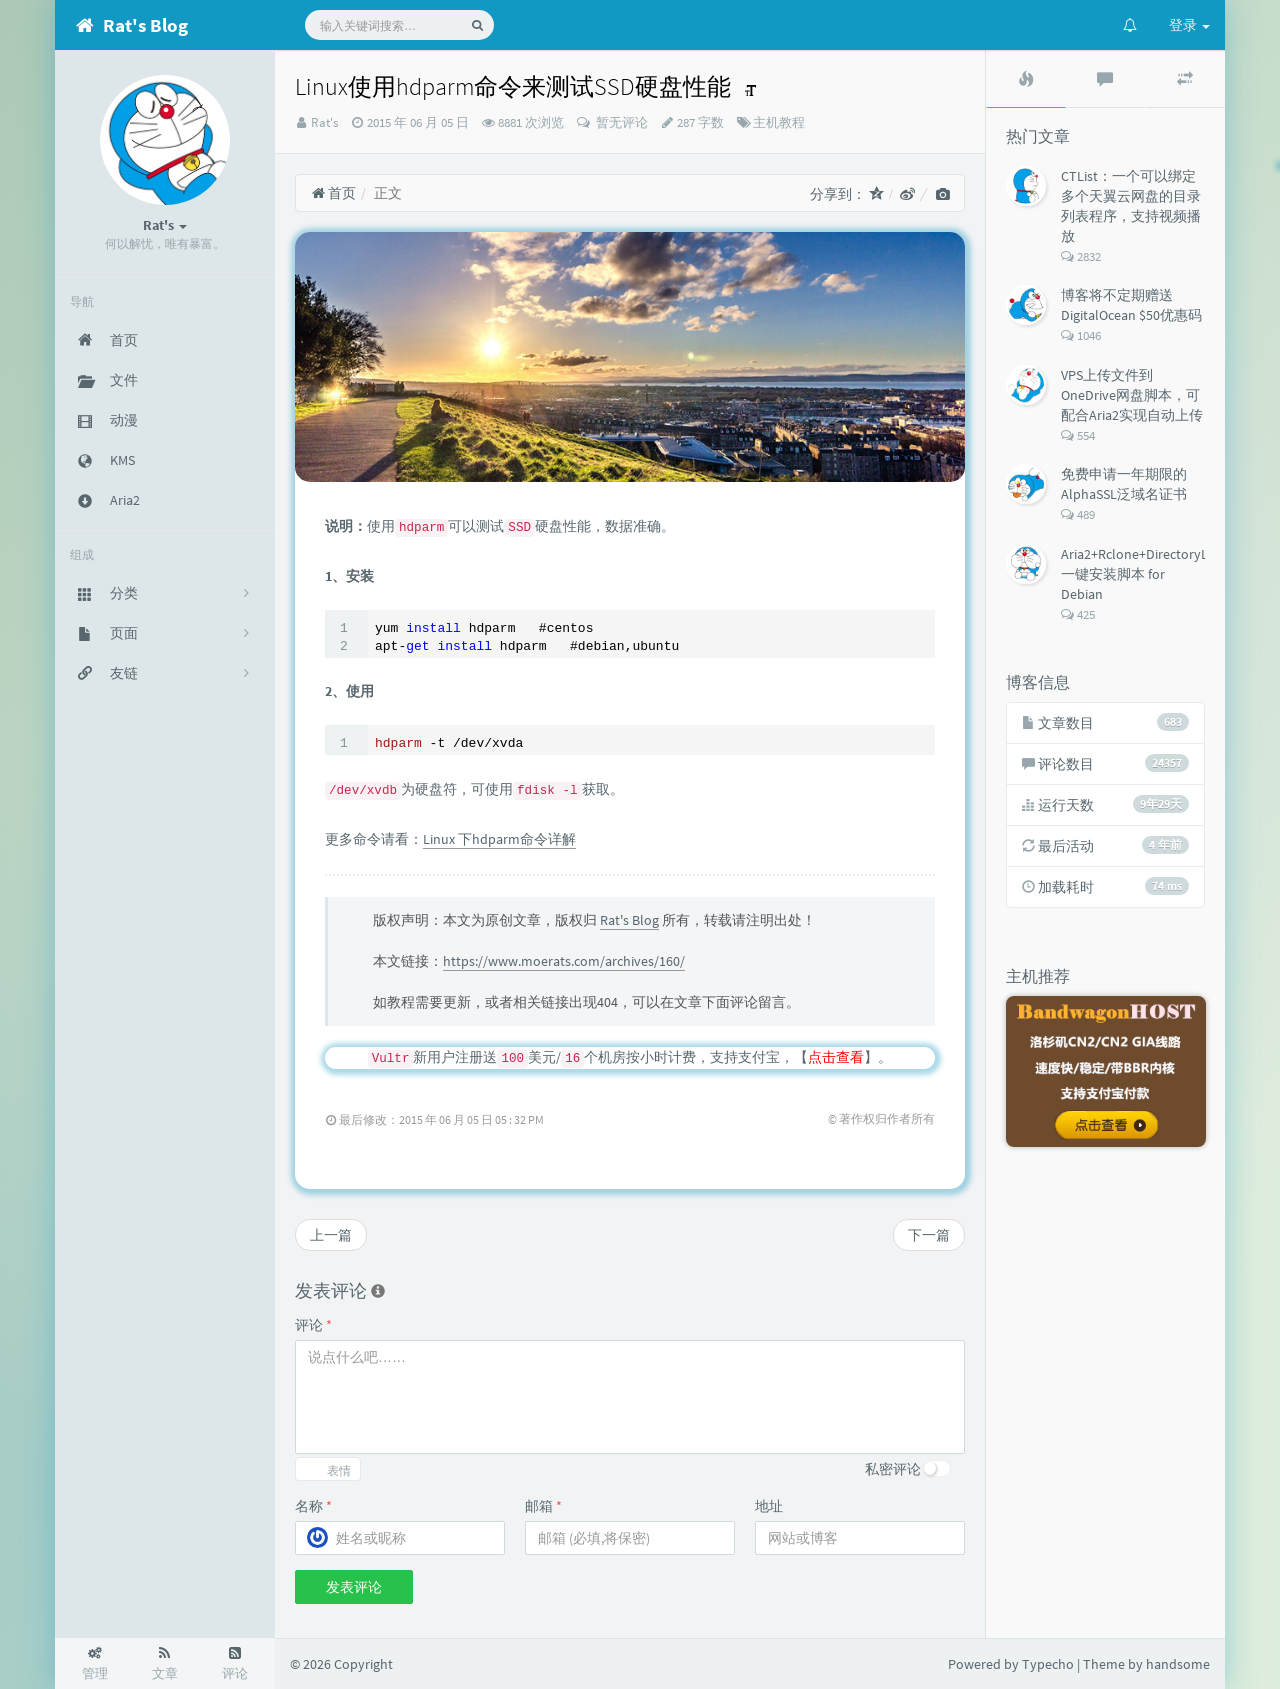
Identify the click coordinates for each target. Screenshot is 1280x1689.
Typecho (1048, 1664)
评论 (313, 1325)
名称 (313, 1506)
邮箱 (543, 1506)
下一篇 (929, 1235)
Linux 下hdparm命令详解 (499, 839)
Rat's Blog (629, 920)
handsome (1178, 1664)
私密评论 (893, 1469)
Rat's (324, 122)
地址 (769, 1506)
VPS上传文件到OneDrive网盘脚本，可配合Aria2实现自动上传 (1132, 395)
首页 (333, 193)
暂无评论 (620, 122)
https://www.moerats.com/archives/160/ (564, 961)
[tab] (1026, 79)
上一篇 (331, 1235)
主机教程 (779, 122)
